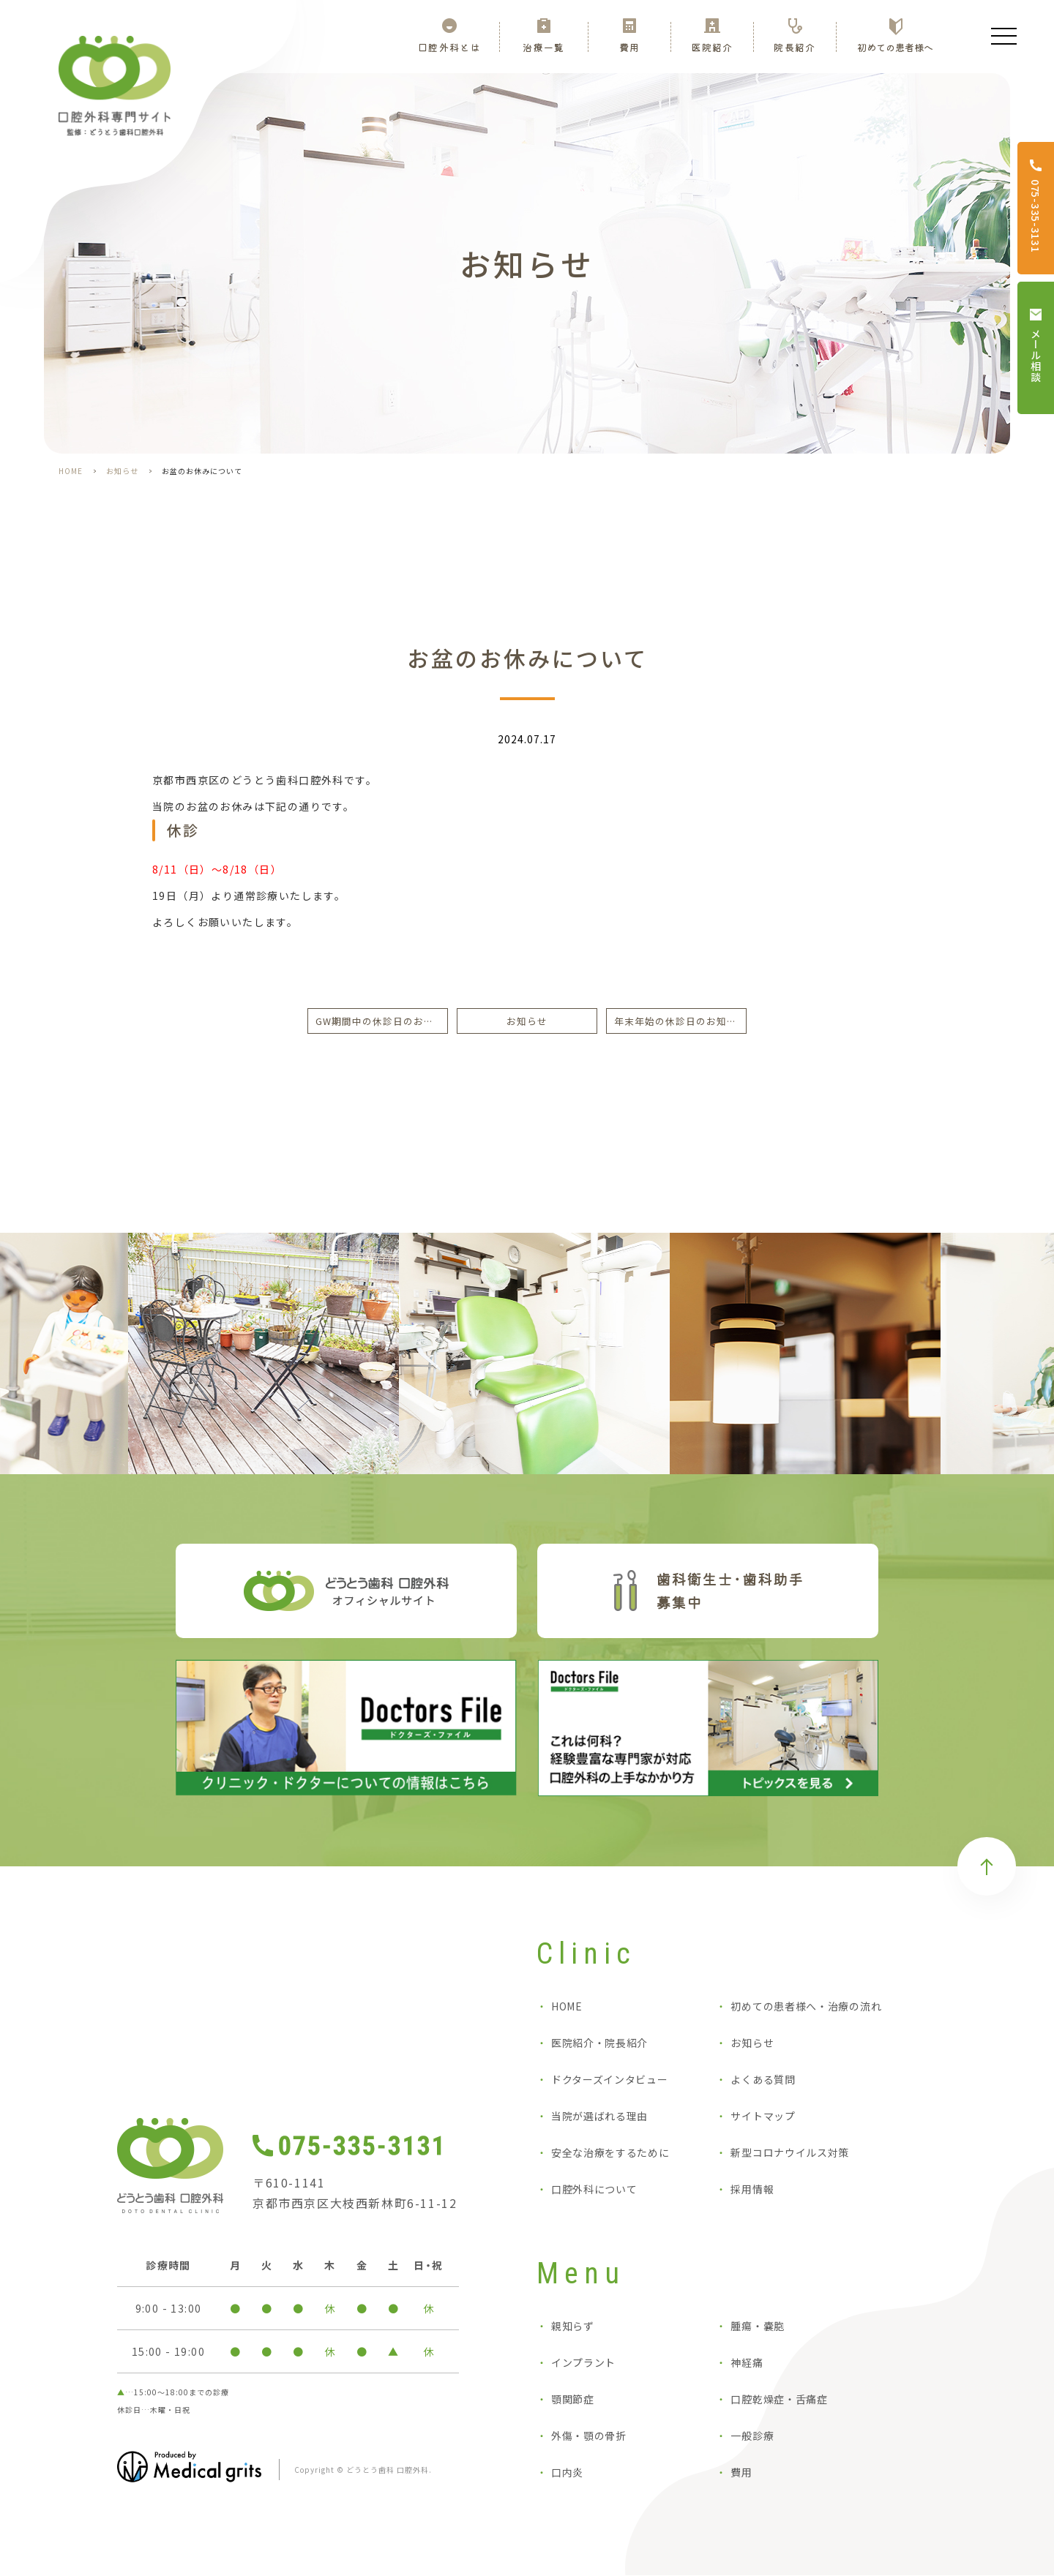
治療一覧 (543, 46)
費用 (629, 46)
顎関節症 (572, 2399)
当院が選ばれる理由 (599, 2116)
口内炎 (567, 2473)
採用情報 (752, 2189)
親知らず (572, 2326)
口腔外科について (594, 2189)
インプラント (583, 2363)
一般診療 (752, 2436)
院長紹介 (794, 46)
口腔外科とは (449, 46)
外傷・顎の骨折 (589, 2436)
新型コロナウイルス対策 (789, 2153)
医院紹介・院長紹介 (599, 2043)
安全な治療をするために (610, 2153)
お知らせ (122, 470)
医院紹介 (712, 46)
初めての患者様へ (895, 46)
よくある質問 (762, 2080)
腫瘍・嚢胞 (757, 2326)
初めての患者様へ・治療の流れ (805, 2006)
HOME (71, 470)
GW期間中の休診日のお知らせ (381, 1021)
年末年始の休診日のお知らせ (680, 1021)
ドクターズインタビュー (609, 2080)
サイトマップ (762, 2116)
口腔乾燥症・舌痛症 (778, 2399)
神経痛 (746, 2363)
